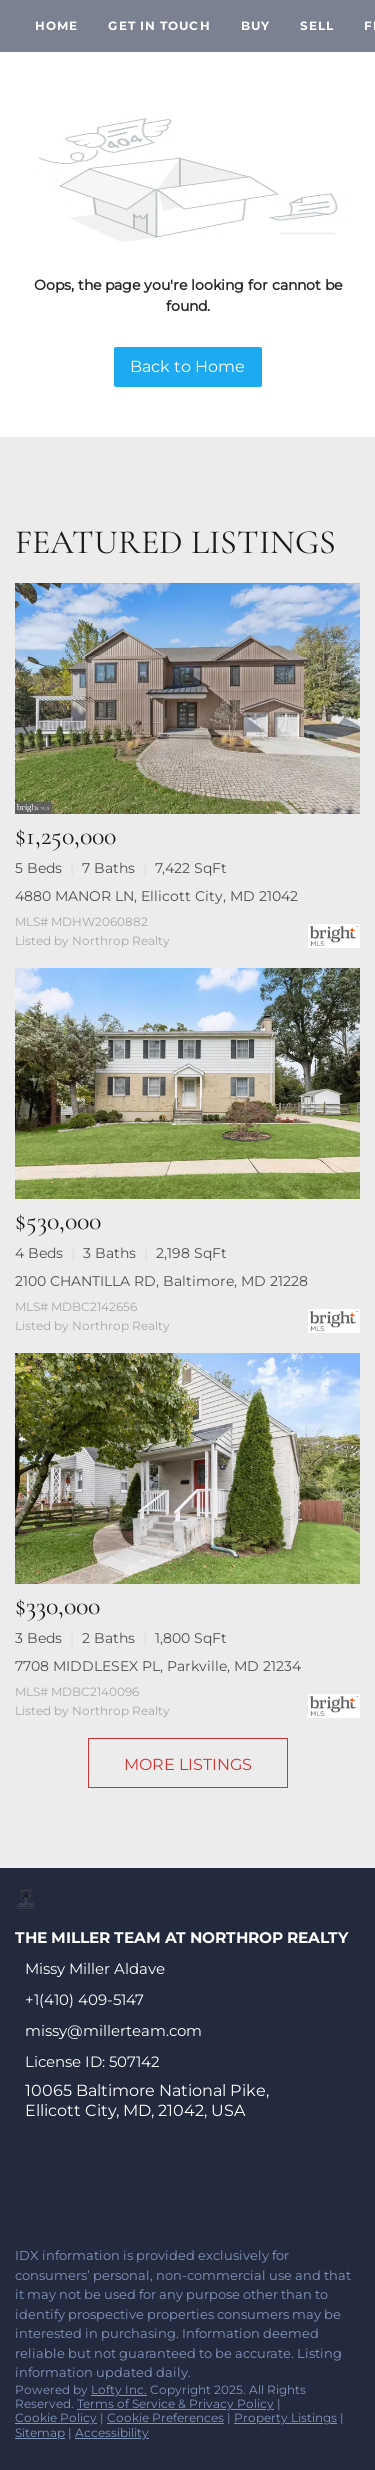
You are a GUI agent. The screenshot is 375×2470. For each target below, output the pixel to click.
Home (56, 25)
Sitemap (40, 2432)
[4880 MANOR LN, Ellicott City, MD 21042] (187, 698)
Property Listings (285, 2417)
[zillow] (144, 2188)
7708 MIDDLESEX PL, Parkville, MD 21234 (158, 1666)
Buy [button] (255, 25)
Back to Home (187, 366)
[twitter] (104, 2188)
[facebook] (24, 2188)
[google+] (264, 2188)
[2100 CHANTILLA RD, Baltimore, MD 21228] (187, 1083)
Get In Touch (159, 25)
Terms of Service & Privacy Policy (175, 2403)
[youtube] (224, 2188)
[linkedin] (64, 2188)
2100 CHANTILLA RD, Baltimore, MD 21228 (161, 1281)
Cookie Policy (56, 2417)
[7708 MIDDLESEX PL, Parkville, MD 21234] (187, 1468)
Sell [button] (317, 25)
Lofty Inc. (119, 2389)
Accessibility (112, 2432)
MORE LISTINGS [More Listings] (188, 1764)
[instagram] (184, 2188)
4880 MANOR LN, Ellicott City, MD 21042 (156, 896)
